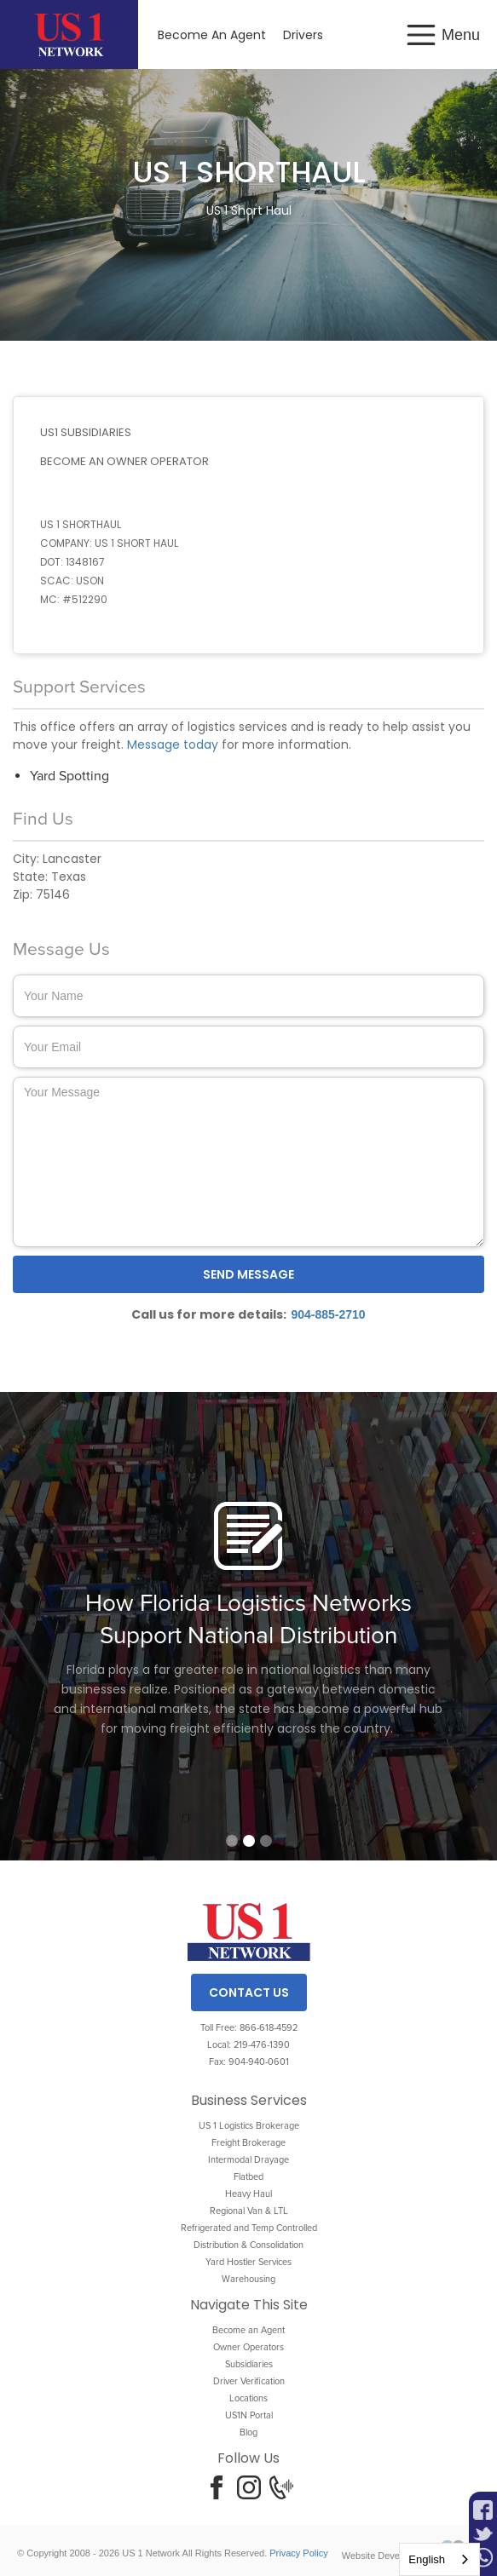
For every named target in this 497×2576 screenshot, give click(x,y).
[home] (69, 34)
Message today (172, 744)
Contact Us (249, 1992)
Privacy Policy (298, 2553)
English (426, 2559)
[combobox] (439, 2559)
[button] (446, 35)
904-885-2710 (328, 1314)
